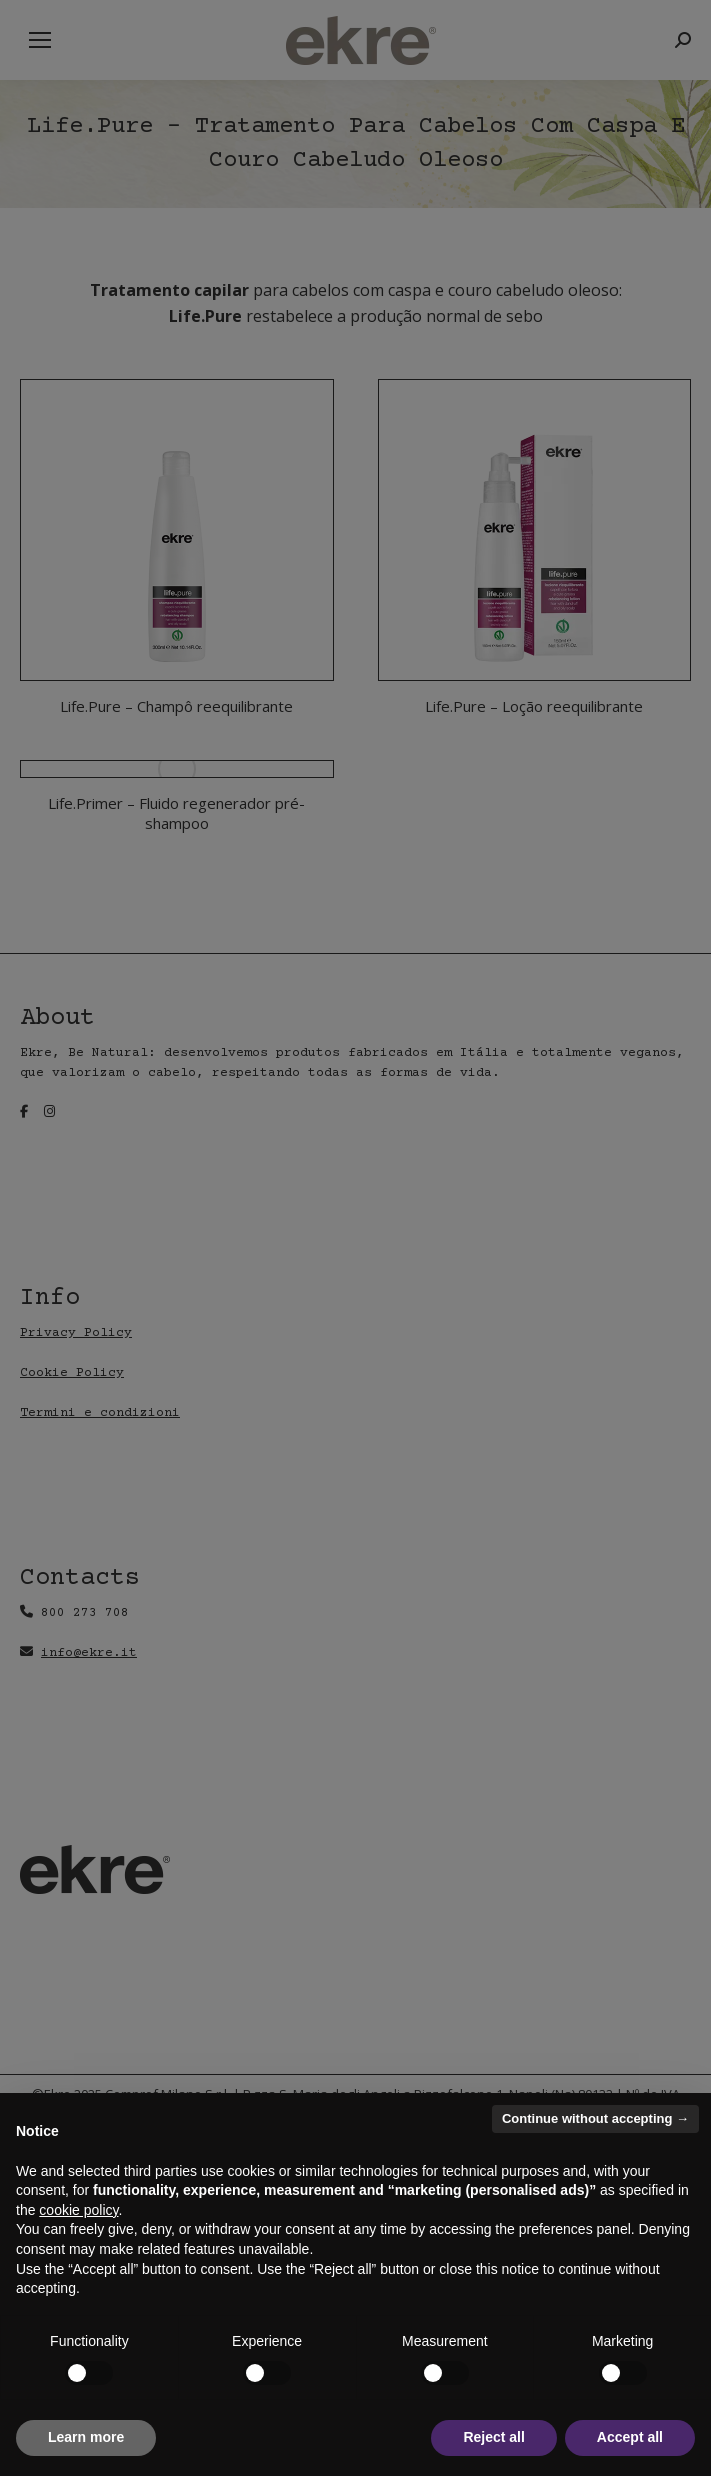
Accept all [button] (630, 2437)
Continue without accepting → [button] (595, 2118)
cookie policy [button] (78, 2210)
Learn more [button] (86, 2437)
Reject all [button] (493, 2437)
